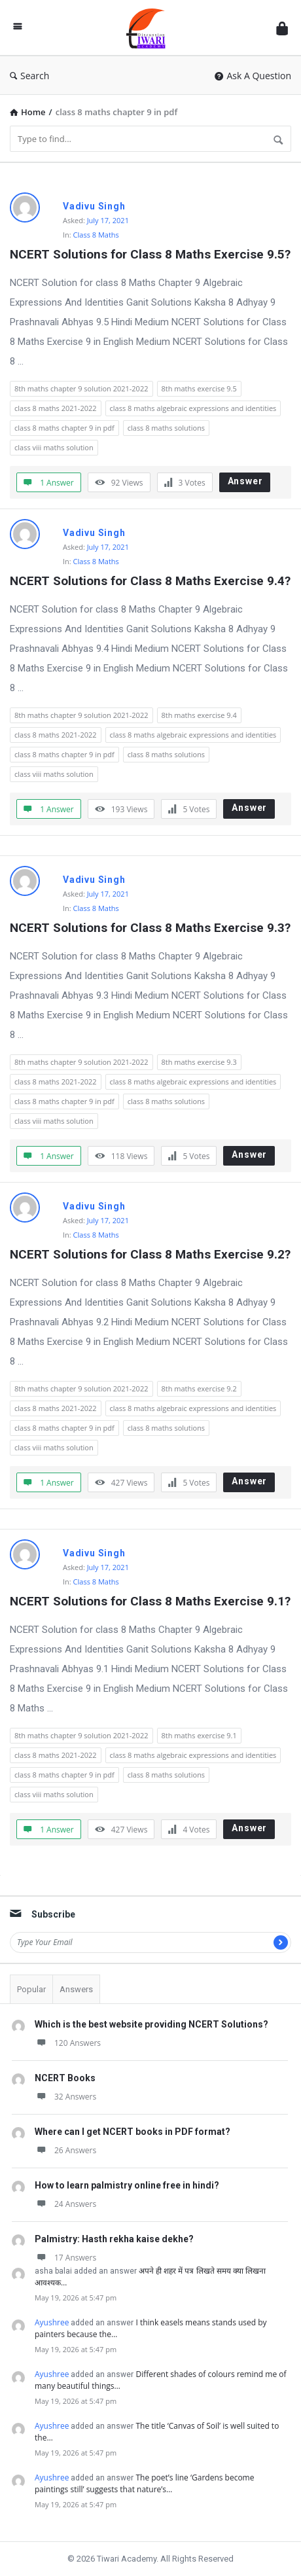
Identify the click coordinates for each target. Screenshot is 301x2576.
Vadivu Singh (94, 206)
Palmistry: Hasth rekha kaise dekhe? (114, 2239)
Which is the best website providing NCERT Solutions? (151, 2024)
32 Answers (65, 2096)
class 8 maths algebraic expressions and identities (193, 408)
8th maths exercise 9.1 (199, 1735)
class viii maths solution (54, 447)
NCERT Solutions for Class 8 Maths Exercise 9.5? (150, 254)
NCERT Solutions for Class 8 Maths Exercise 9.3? (150, 927)
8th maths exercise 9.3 (199, 1062)
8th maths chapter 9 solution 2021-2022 (81, 388)
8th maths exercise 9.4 (199, 715)
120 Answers (68, 2042)
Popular (31, 1989)
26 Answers (65, 2150)
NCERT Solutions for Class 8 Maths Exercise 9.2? (150, 1254)
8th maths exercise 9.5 (199, 388)
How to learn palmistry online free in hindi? (127, 2185)
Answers (76, 1989)
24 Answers (65, 2203)
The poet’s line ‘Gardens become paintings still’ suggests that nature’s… (144, 2483)
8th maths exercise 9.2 (199, 1388)
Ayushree (52, 2322)
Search (29, 75)
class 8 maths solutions (166, 428)
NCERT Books (65, 2078)
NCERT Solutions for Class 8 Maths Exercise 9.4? (150, 580)
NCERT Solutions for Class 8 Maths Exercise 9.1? (150, 1601)
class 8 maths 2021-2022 (55, 408)
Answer (245, 481)
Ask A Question (253, 75)
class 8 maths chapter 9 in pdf (64, 428)
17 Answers (65, 2257)
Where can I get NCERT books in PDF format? (132, 2131)
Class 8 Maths (96, 235)
